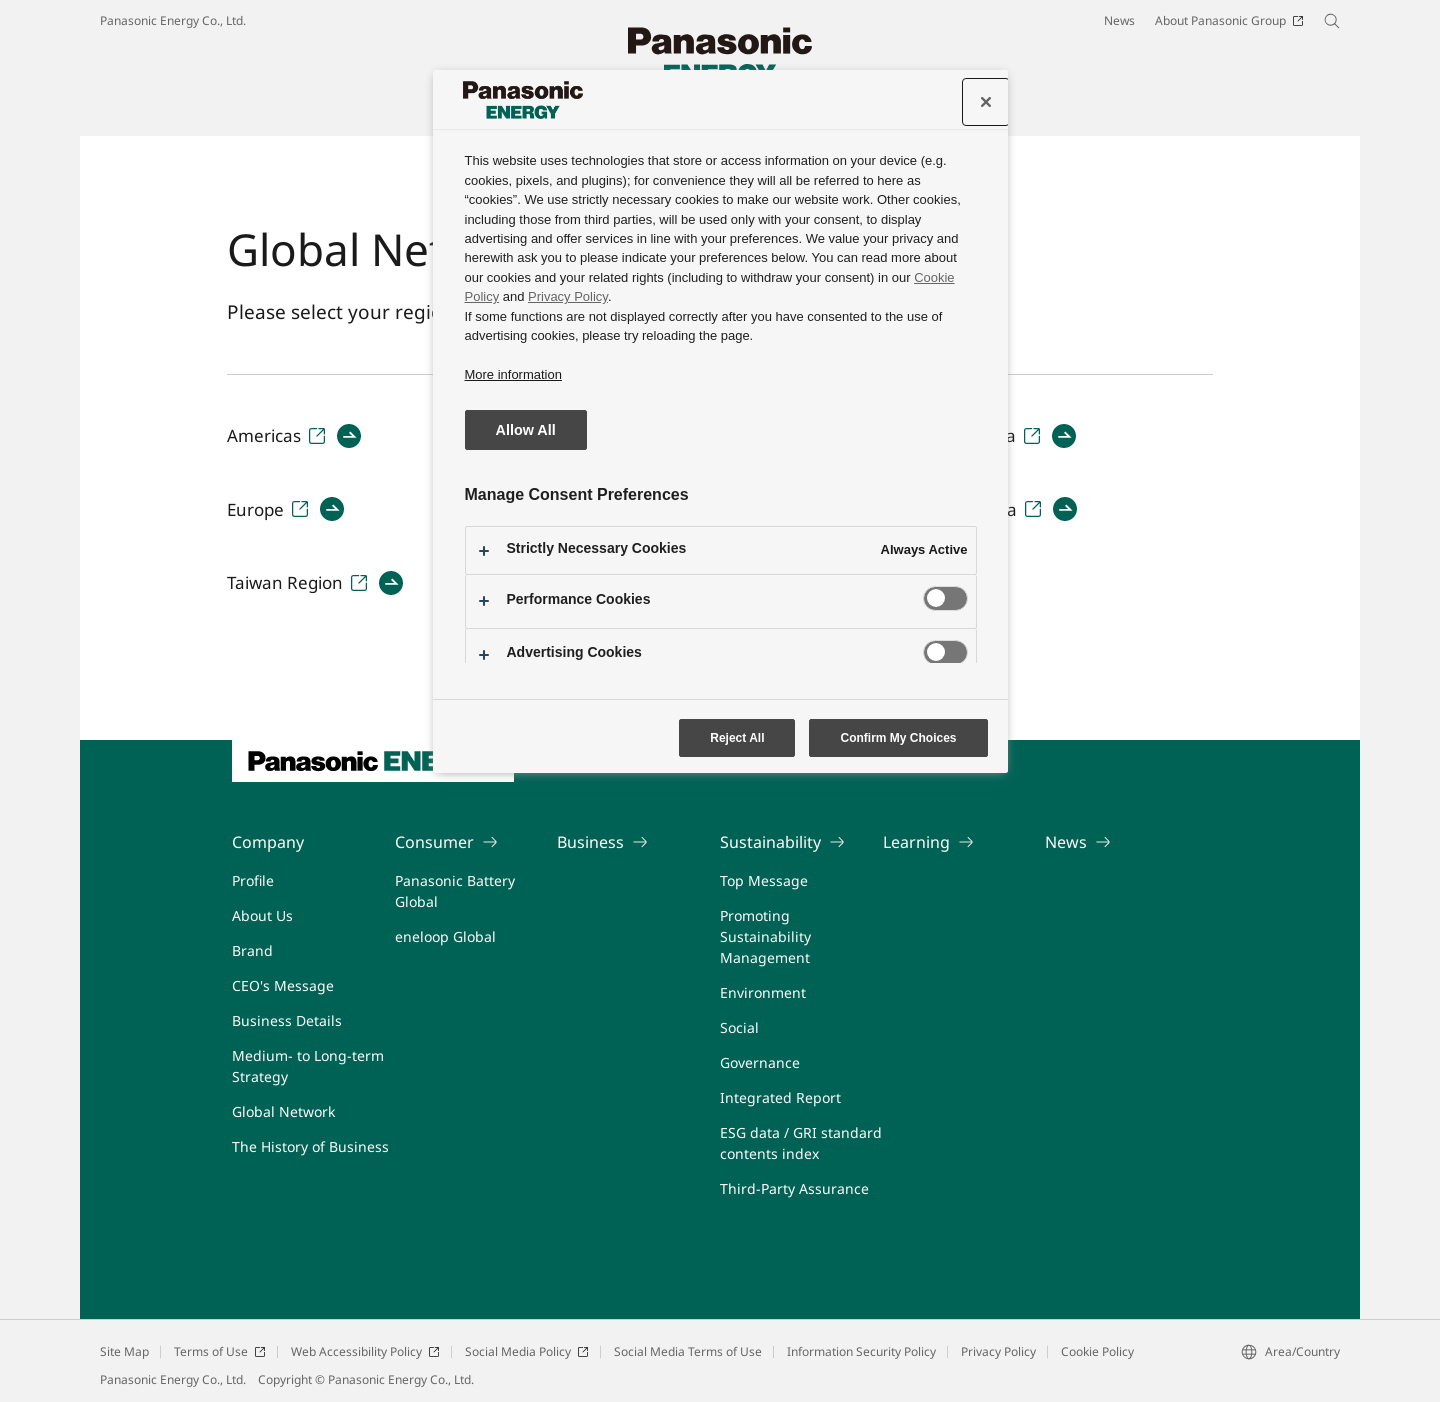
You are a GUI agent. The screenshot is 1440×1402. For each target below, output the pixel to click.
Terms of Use (220, 1351)
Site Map (124, 1351)
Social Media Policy (527, 1351)
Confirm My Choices (898, 738)
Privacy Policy (998, 1351)
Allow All (526, 430)
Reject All (737, 738)
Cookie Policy (1097, 1351)
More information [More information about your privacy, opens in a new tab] (513, 374)
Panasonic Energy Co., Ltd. (173, 20)
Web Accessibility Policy (365, 1351)
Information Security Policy (861, 1351)
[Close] (986, 102)
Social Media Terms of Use (688, 1351)
